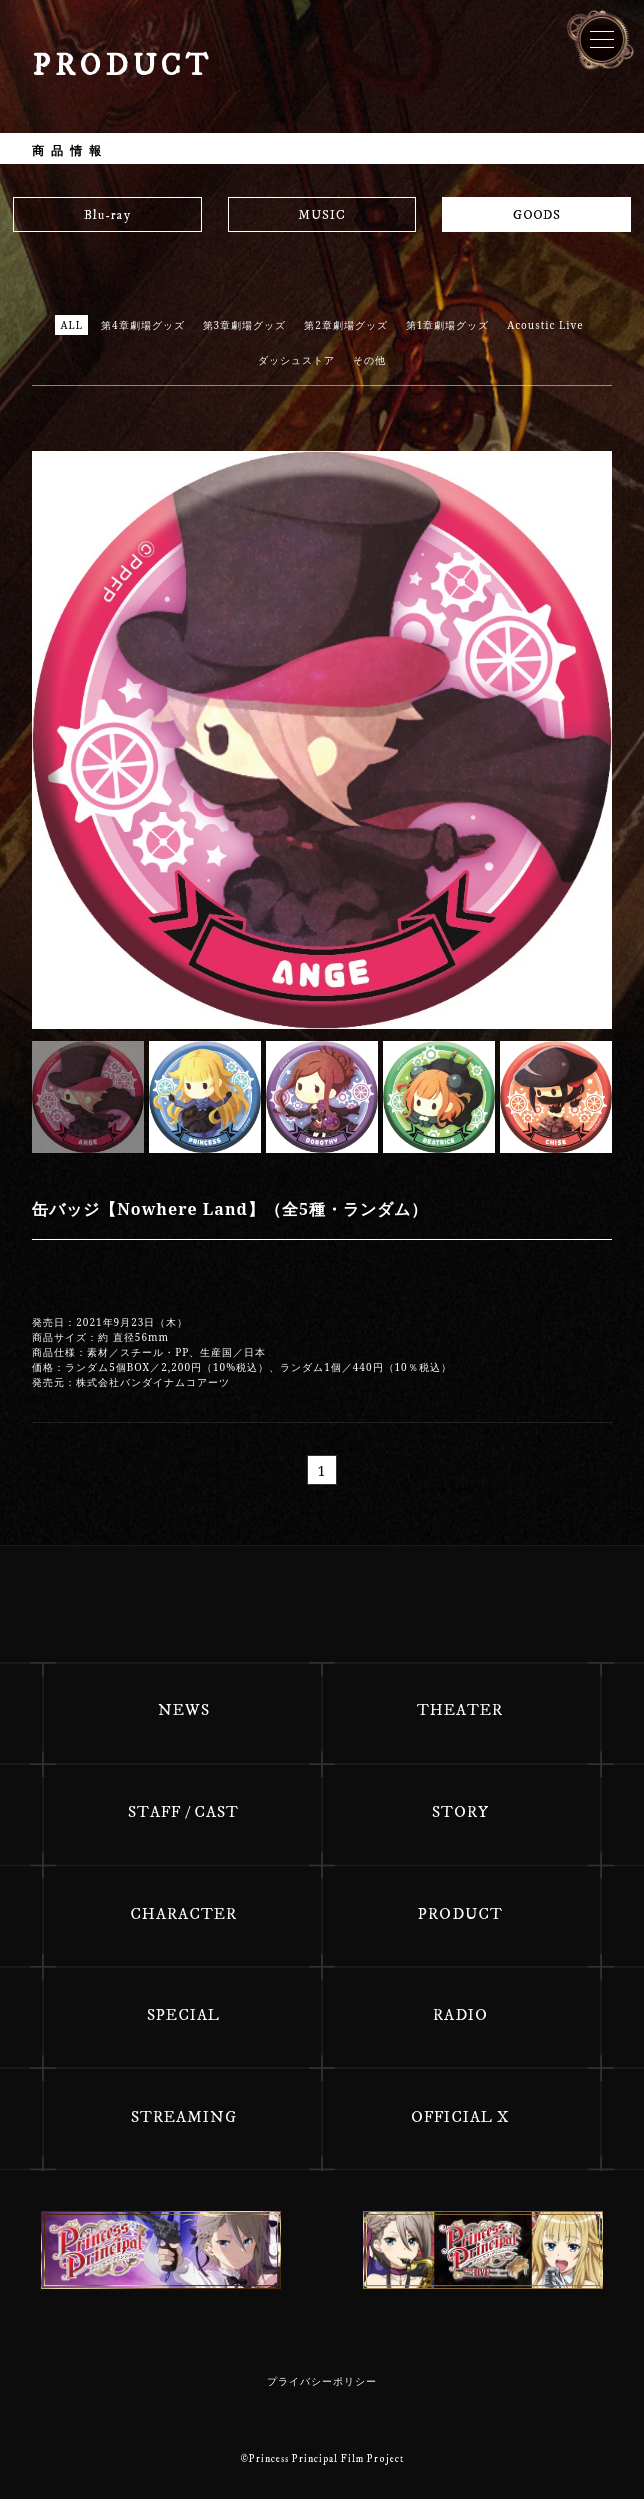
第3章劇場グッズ (245, 325)
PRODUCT (460, 1914)
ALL (71, 325)
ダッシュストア (296, 360)
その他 (369, 360)
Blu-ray (107, 215)
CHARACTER (183, 1914)
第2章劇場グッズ (346, 325)
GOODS (537, 215)
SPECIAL (183, 2015)
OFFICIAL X (460, 2117)
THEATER (460, 1710)
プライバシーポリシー (322, 2382)
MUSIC (322, 215)
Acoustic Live (545, 325)
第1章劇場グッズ (448, 325)
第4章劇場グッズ (143, 325)
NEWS (184, 1710)
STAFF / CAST (183, 1812)
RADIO (460, 2015)
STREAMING (184, 2117)
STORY (460, 1812)
